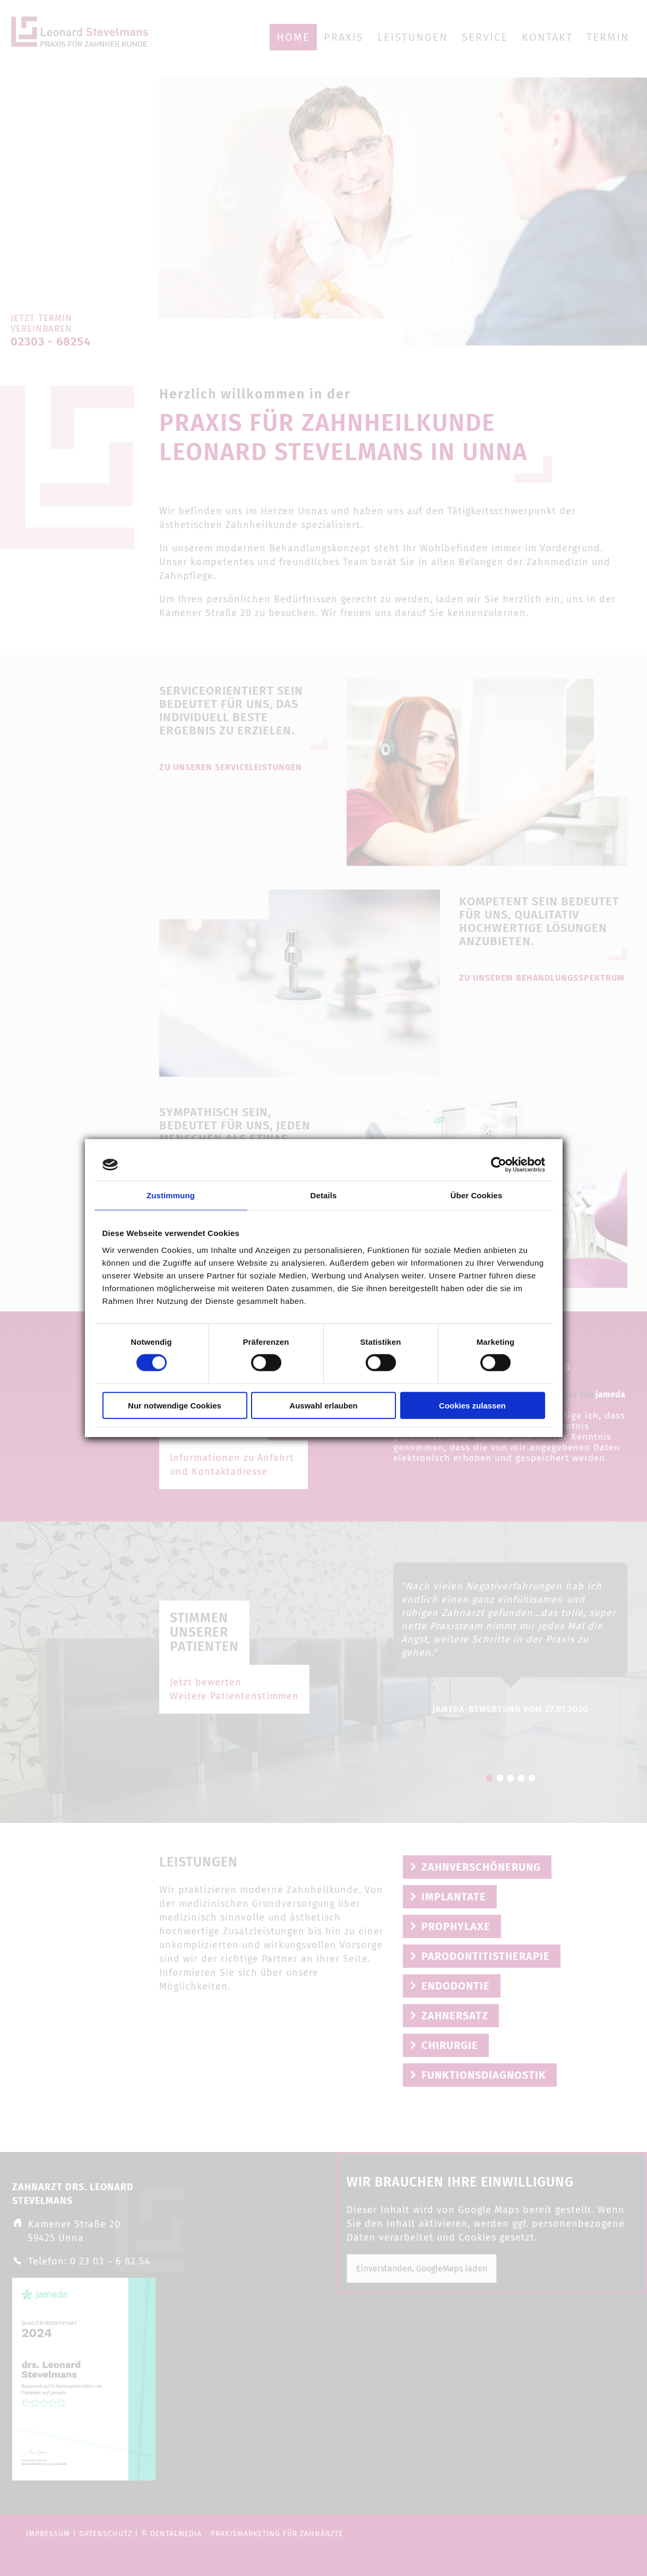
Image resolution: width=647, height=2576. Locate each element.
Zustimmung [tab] (170, 1195)
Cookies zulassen (472, 1405)
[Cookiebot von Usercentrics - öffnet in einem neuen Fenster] (498, 1165)
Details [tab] (323, 1195)
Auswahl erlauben (323, 1405)
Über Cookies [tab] (477, 1195)
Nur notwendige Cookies (174, 1405)
